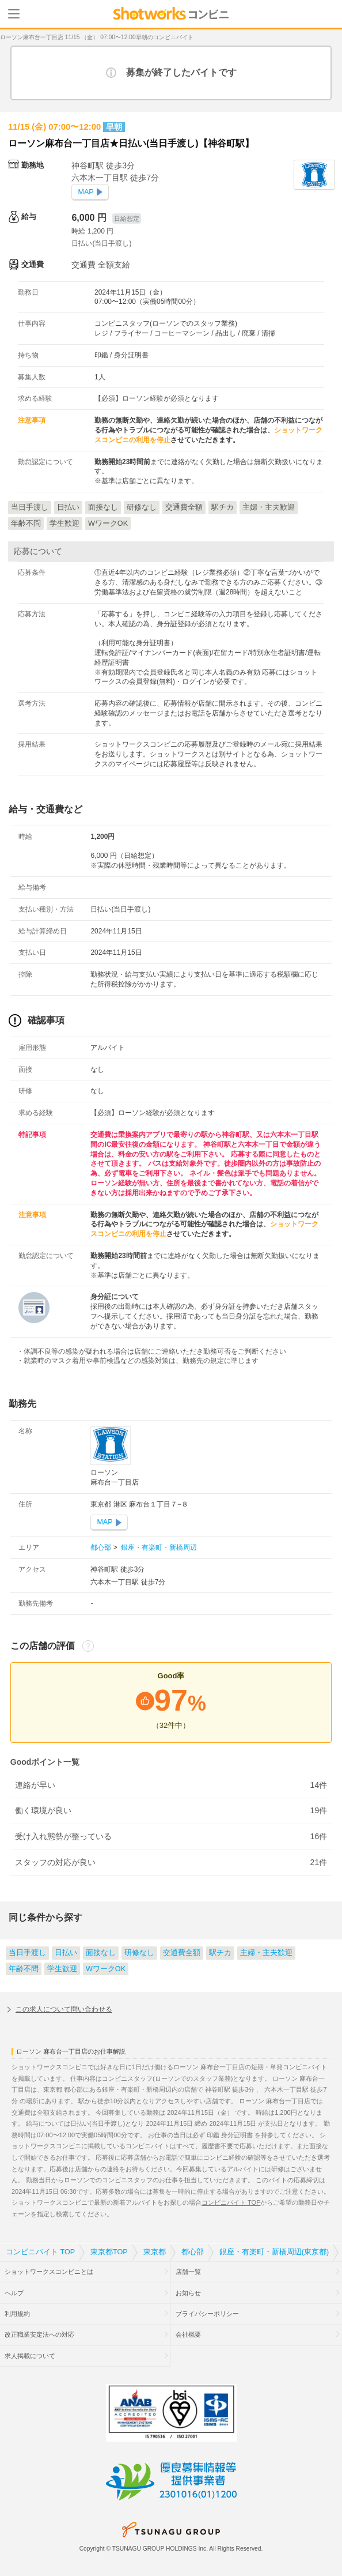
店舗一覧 (188, 2271)
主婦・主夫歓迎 (266, 1953)
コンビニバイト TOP (231, 2202)
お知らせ (188, 2292)
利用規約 (17, 2313)
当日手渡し (27, 1953)
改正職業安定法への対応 (39, 2334)
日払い (66, 1953)
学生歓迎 (62, 1969)
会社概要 (188, 2334)
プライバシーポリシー (207, 2313)
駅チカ (220, 1953)
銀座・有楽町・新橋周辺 (158, 1547)
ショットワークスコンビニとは (49, 2271)
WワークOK (106, 1969)
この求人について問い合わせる (64, 2009)
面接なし (101, 1953)
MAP (85, 192)
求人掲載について (30, 2355)
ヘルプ (14, 2292)
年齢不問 (24, 1969)
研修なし (139, 1953)
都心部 (101, 1547)
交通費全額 (181, 1953)
